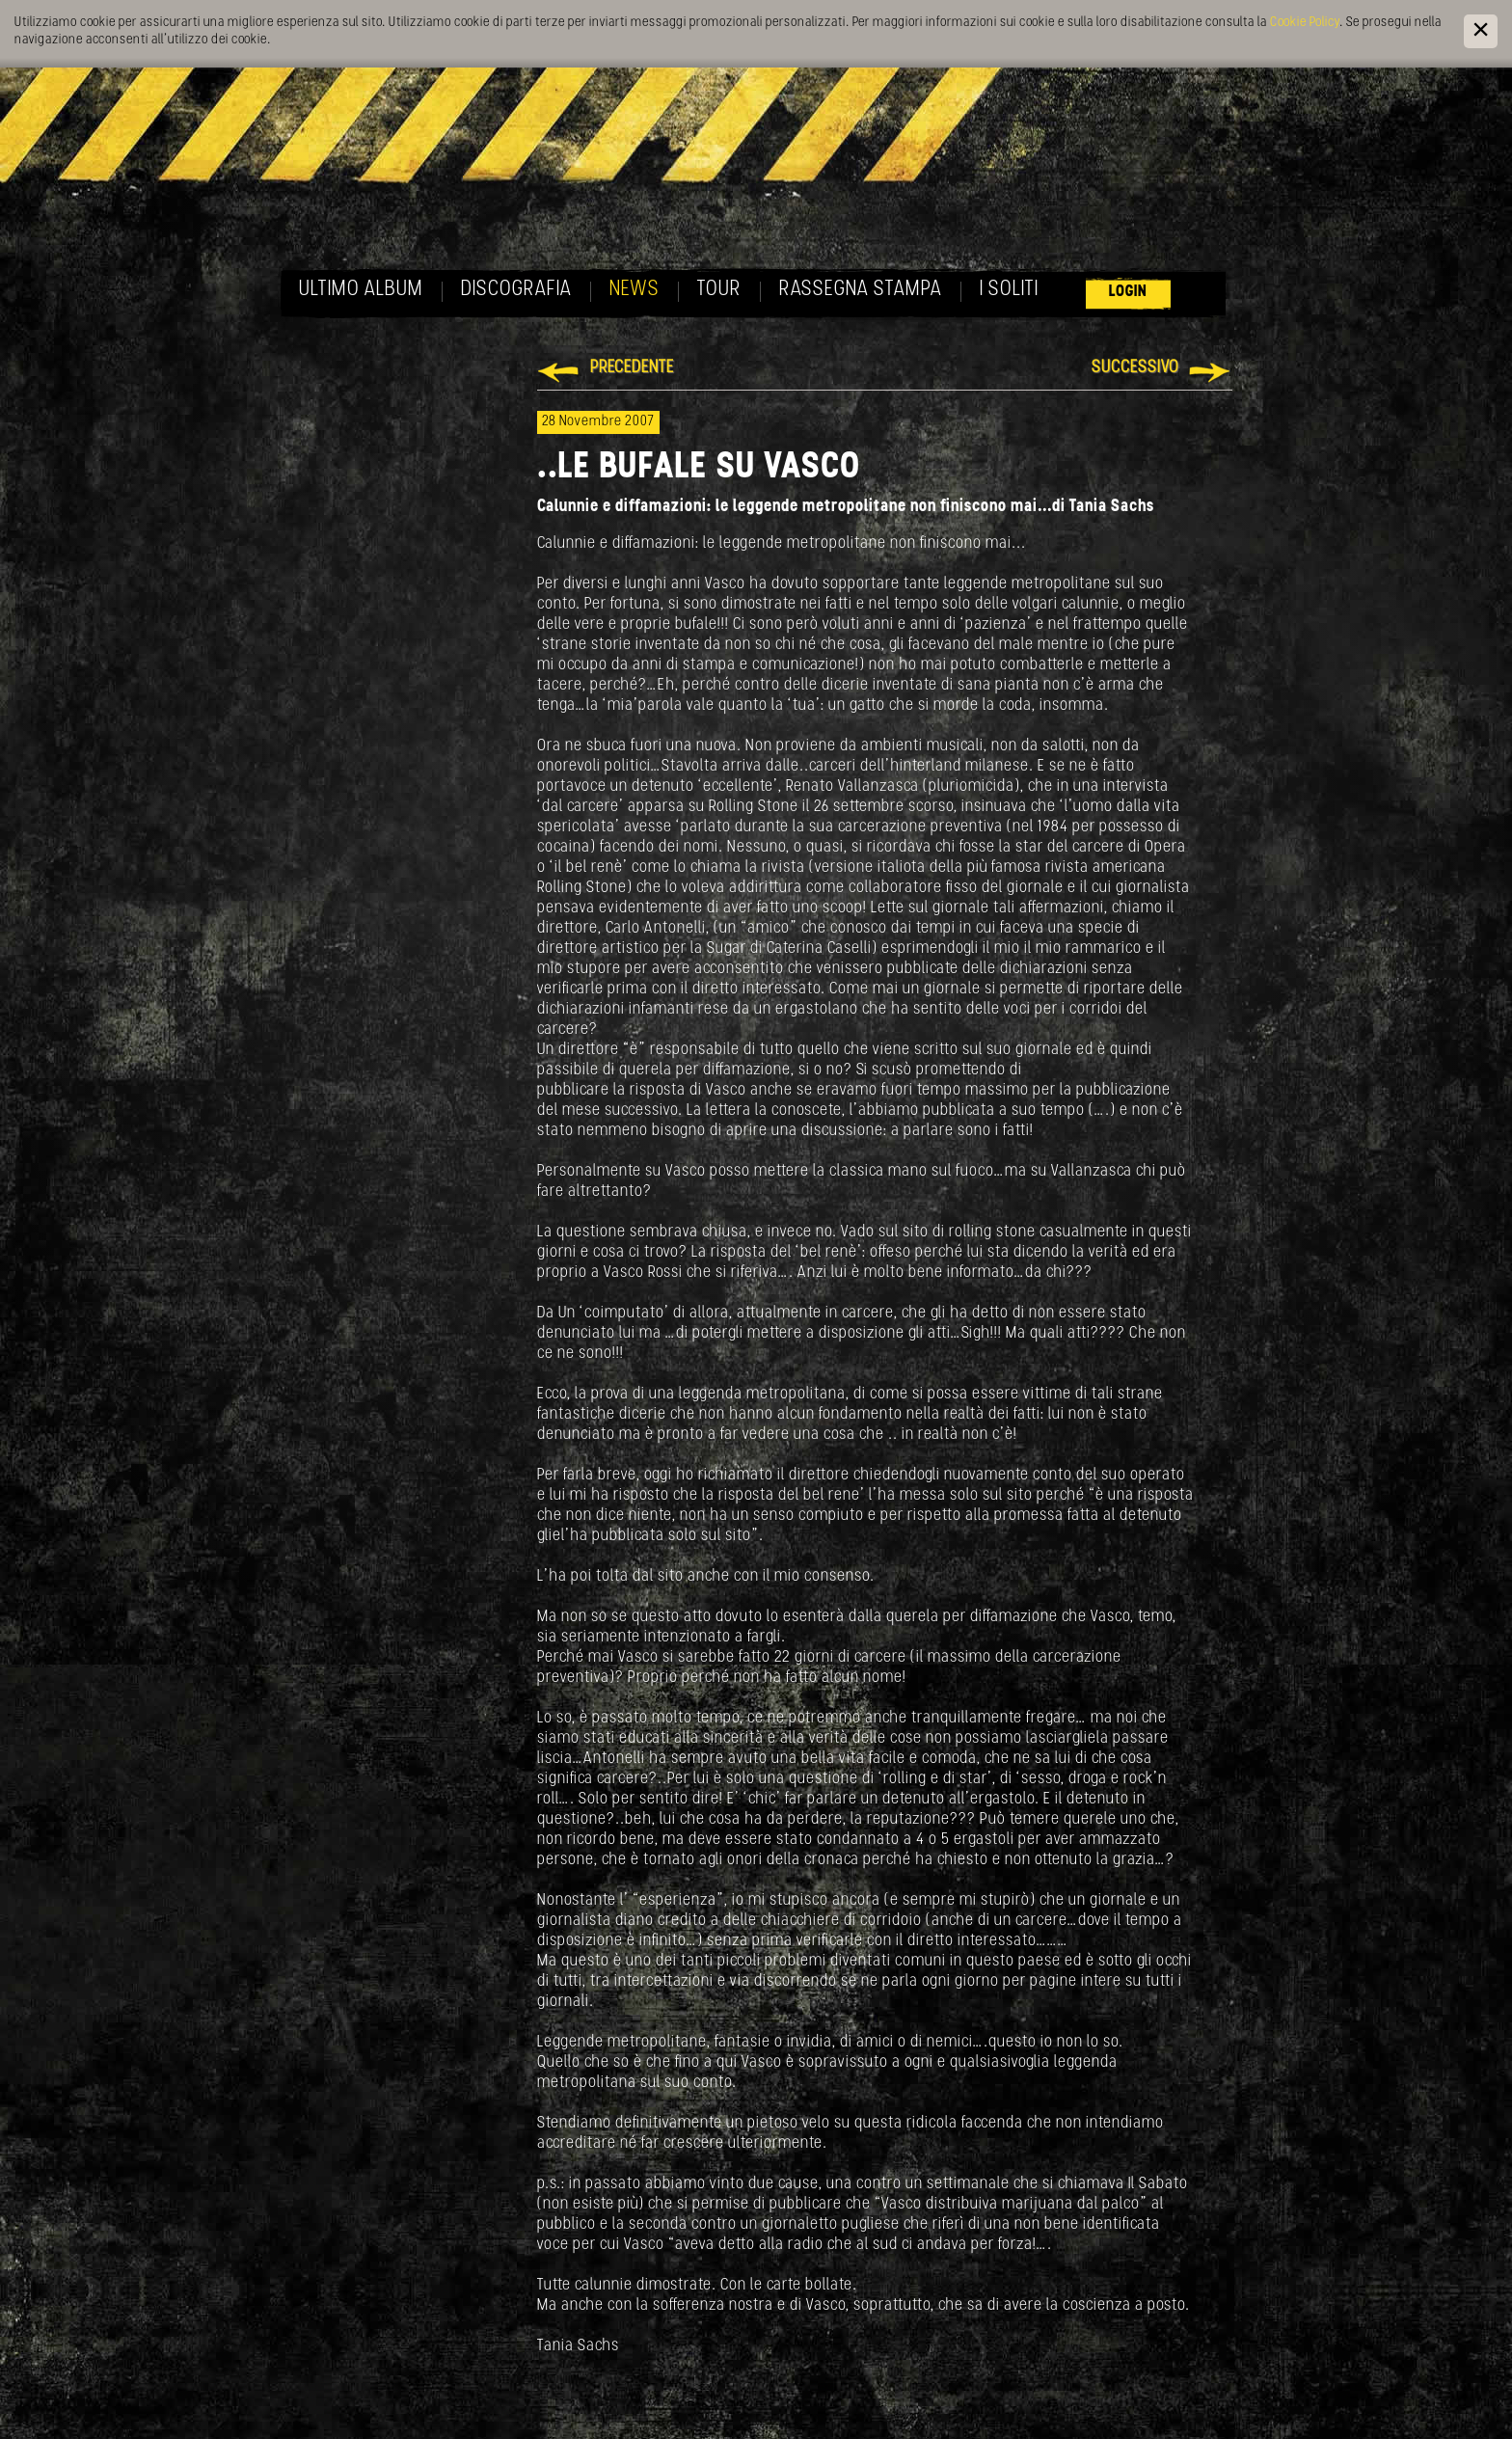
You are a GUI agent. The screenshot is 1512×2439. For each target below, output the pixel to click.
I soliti (1009, 290)
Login (1128, 292)
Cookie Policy (1304, 22)
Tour (719, 290)
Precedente (632, 368)
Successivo (1135, 368)
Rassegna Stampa (860, 290)
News (634, 290)
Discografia (516, 290)
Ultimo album (361, 290)
